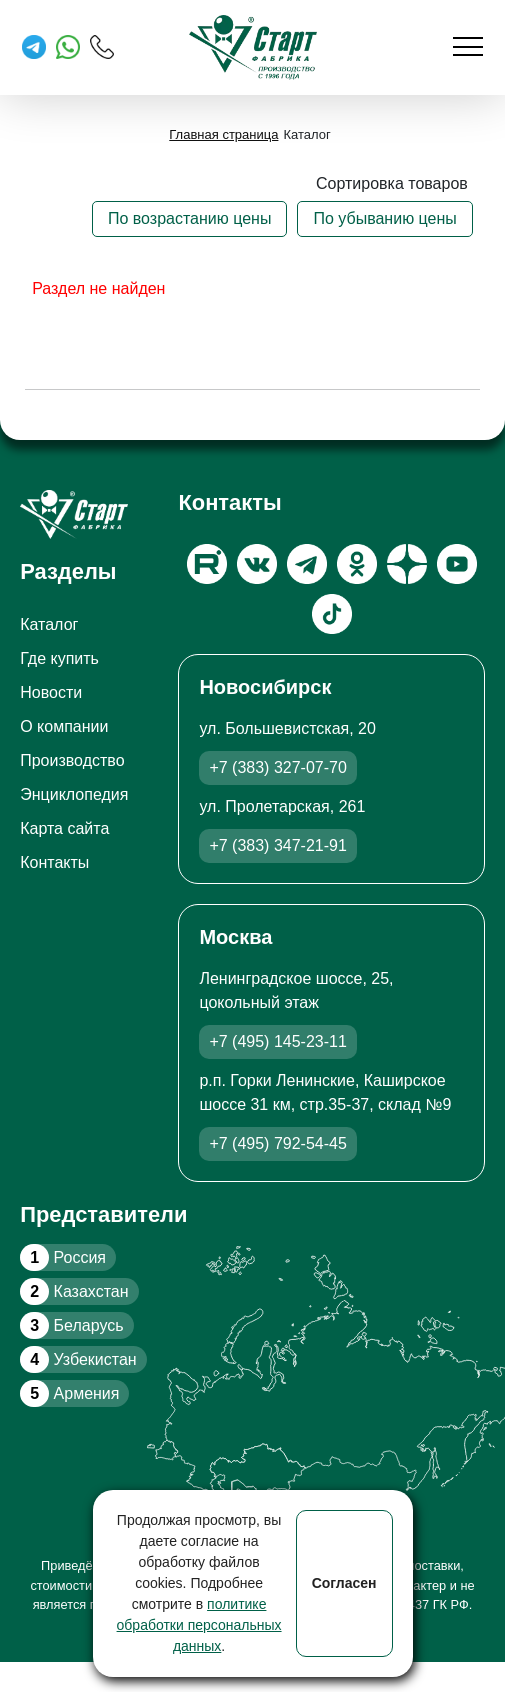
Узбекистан (78, 1359)
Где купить (59, 658)
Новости (51, 692)
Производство (72, 760)
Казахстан (74, 1291)
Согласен (344, 1583)
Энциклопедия (74, 794)
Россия (63, 1257)
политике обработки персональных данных (199, 1625)
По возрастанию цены (190, 218)
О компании (64, 726)
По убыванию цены (384, 218)
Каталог (49, 624)
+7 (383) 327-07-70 (277, 767)
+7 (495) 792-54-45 (277, 1143)
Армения (69, 1393)
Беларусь (71, 1325)
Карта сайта (64, 828)
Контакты (54, 862)
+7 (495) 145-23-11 (277, 1041)
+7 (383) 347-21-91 (277, 845)
